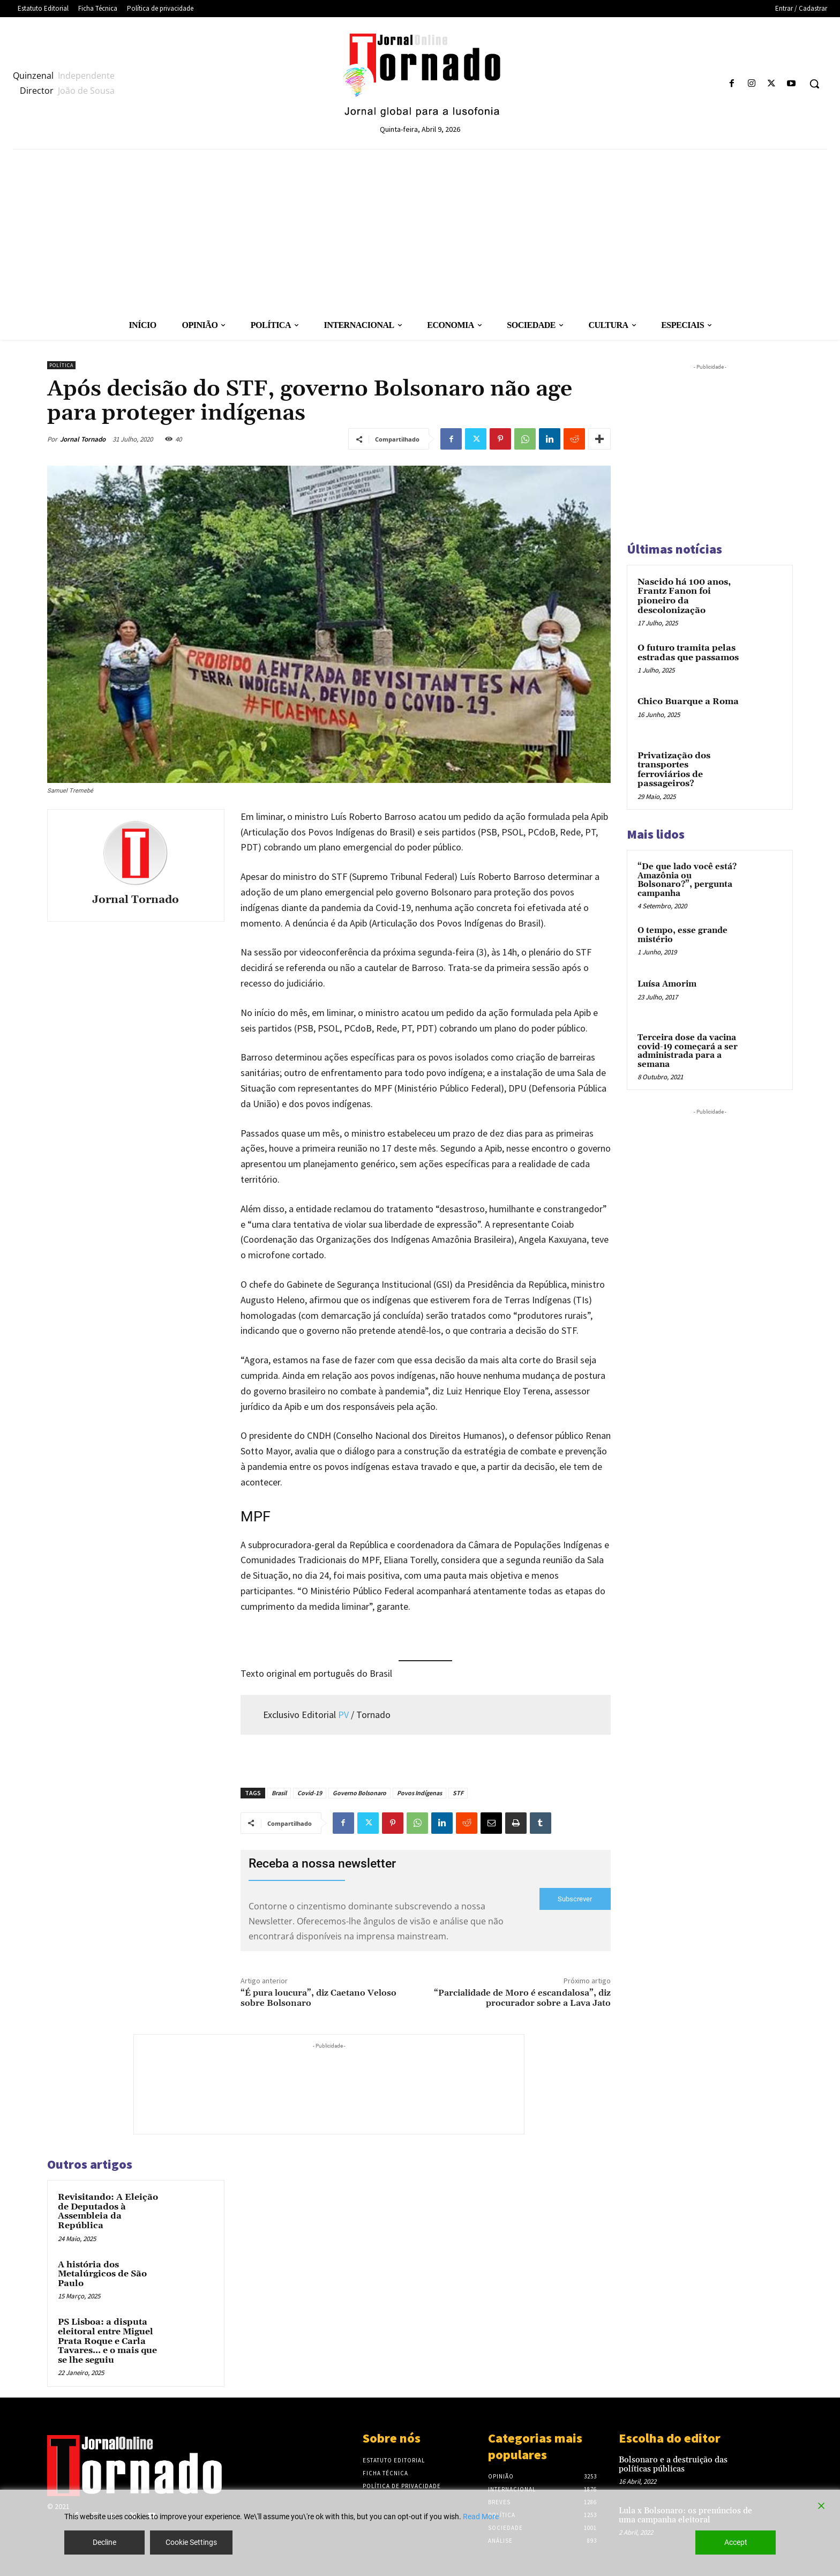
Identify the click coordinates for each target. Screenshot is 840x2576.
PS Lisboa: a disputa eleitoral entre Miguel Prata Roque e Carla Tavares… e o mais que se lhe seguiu (107, 2341)
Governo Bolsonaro (359, 1793)
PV (343, 1714)
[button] (814, 83)
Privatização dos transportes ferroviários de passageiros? (674, 769)
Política (61, 365)
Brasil (279, 1793)
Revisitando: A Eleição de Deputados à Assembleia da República (108, 2211)
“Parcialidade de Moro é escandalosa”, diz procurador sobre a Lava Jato (522, 1998)
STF (458, 1793)
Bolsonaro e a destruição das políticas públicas (673, 2464)
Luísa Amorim (667, 984)
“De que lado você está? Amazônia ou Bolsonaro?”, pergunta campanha (687, 880)
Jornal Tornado (83, 439)
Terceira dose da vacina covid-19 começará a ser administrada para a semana (688, 1051)
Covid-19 (309, 1793)
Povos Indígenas (419, 1793)
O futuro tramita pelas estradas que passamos (688, 653)
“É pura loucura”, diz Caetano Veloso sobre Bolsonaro (318, 1998)
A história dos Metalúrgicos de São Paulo (102, 2274)
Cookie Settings (191, 2542)
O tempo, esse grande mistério (683, 935)
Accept (735, 2542)
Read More (481, 2516)
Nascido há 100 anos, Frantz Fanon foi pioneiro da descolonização (684, 596)
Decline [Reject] (104, 2542)
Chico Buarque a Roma (688, 701)
